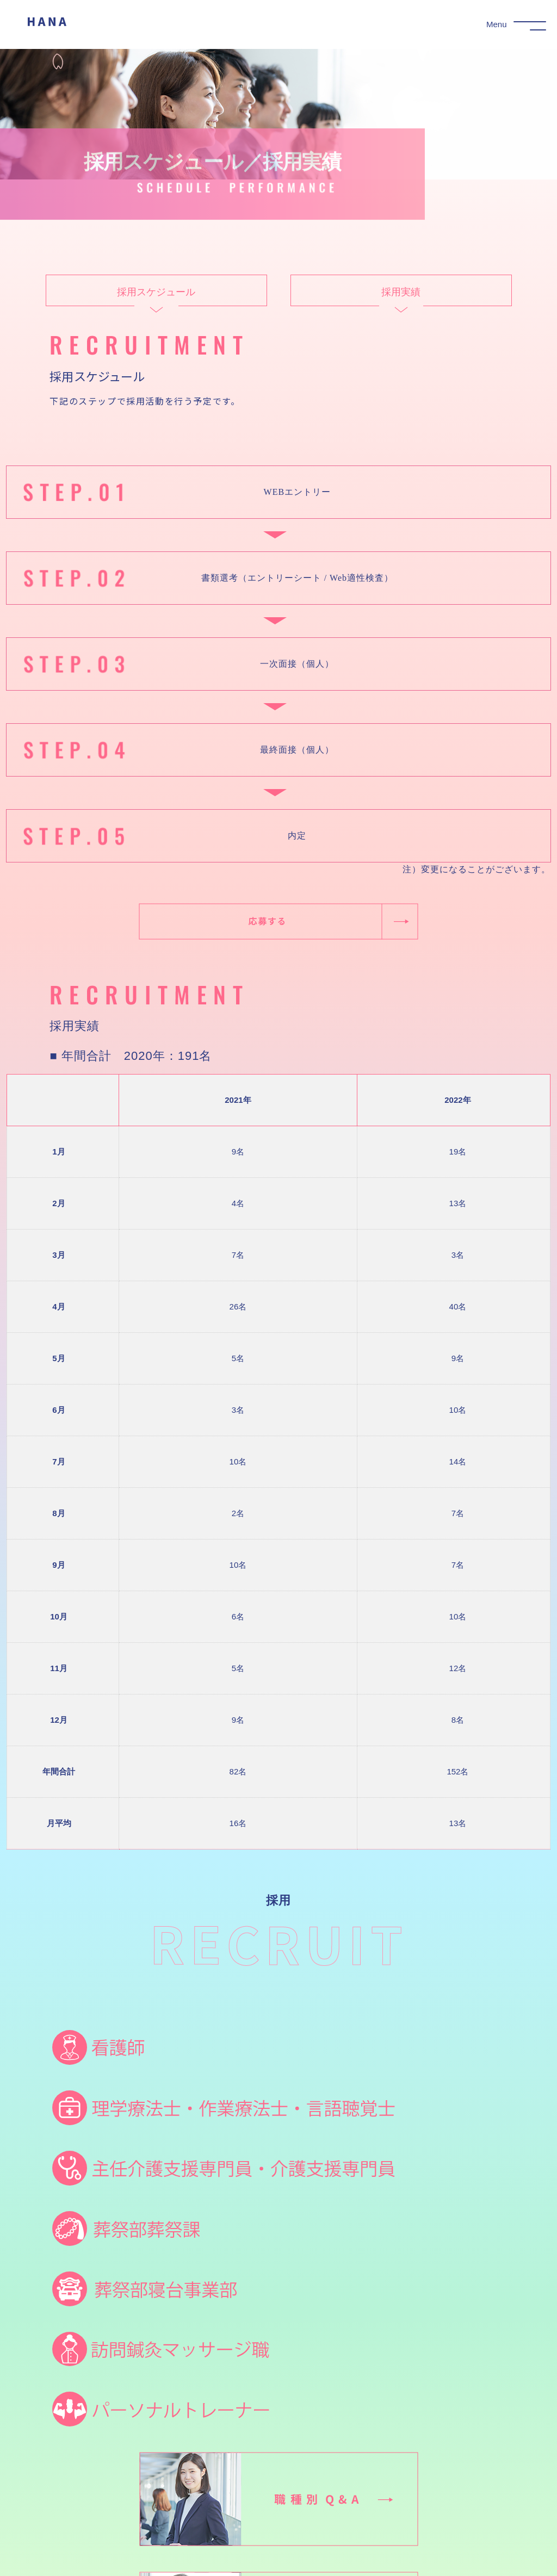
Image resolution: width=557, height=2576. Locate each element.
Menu (496, 24)
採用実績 (401, 303)
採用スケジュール (156, 303)
